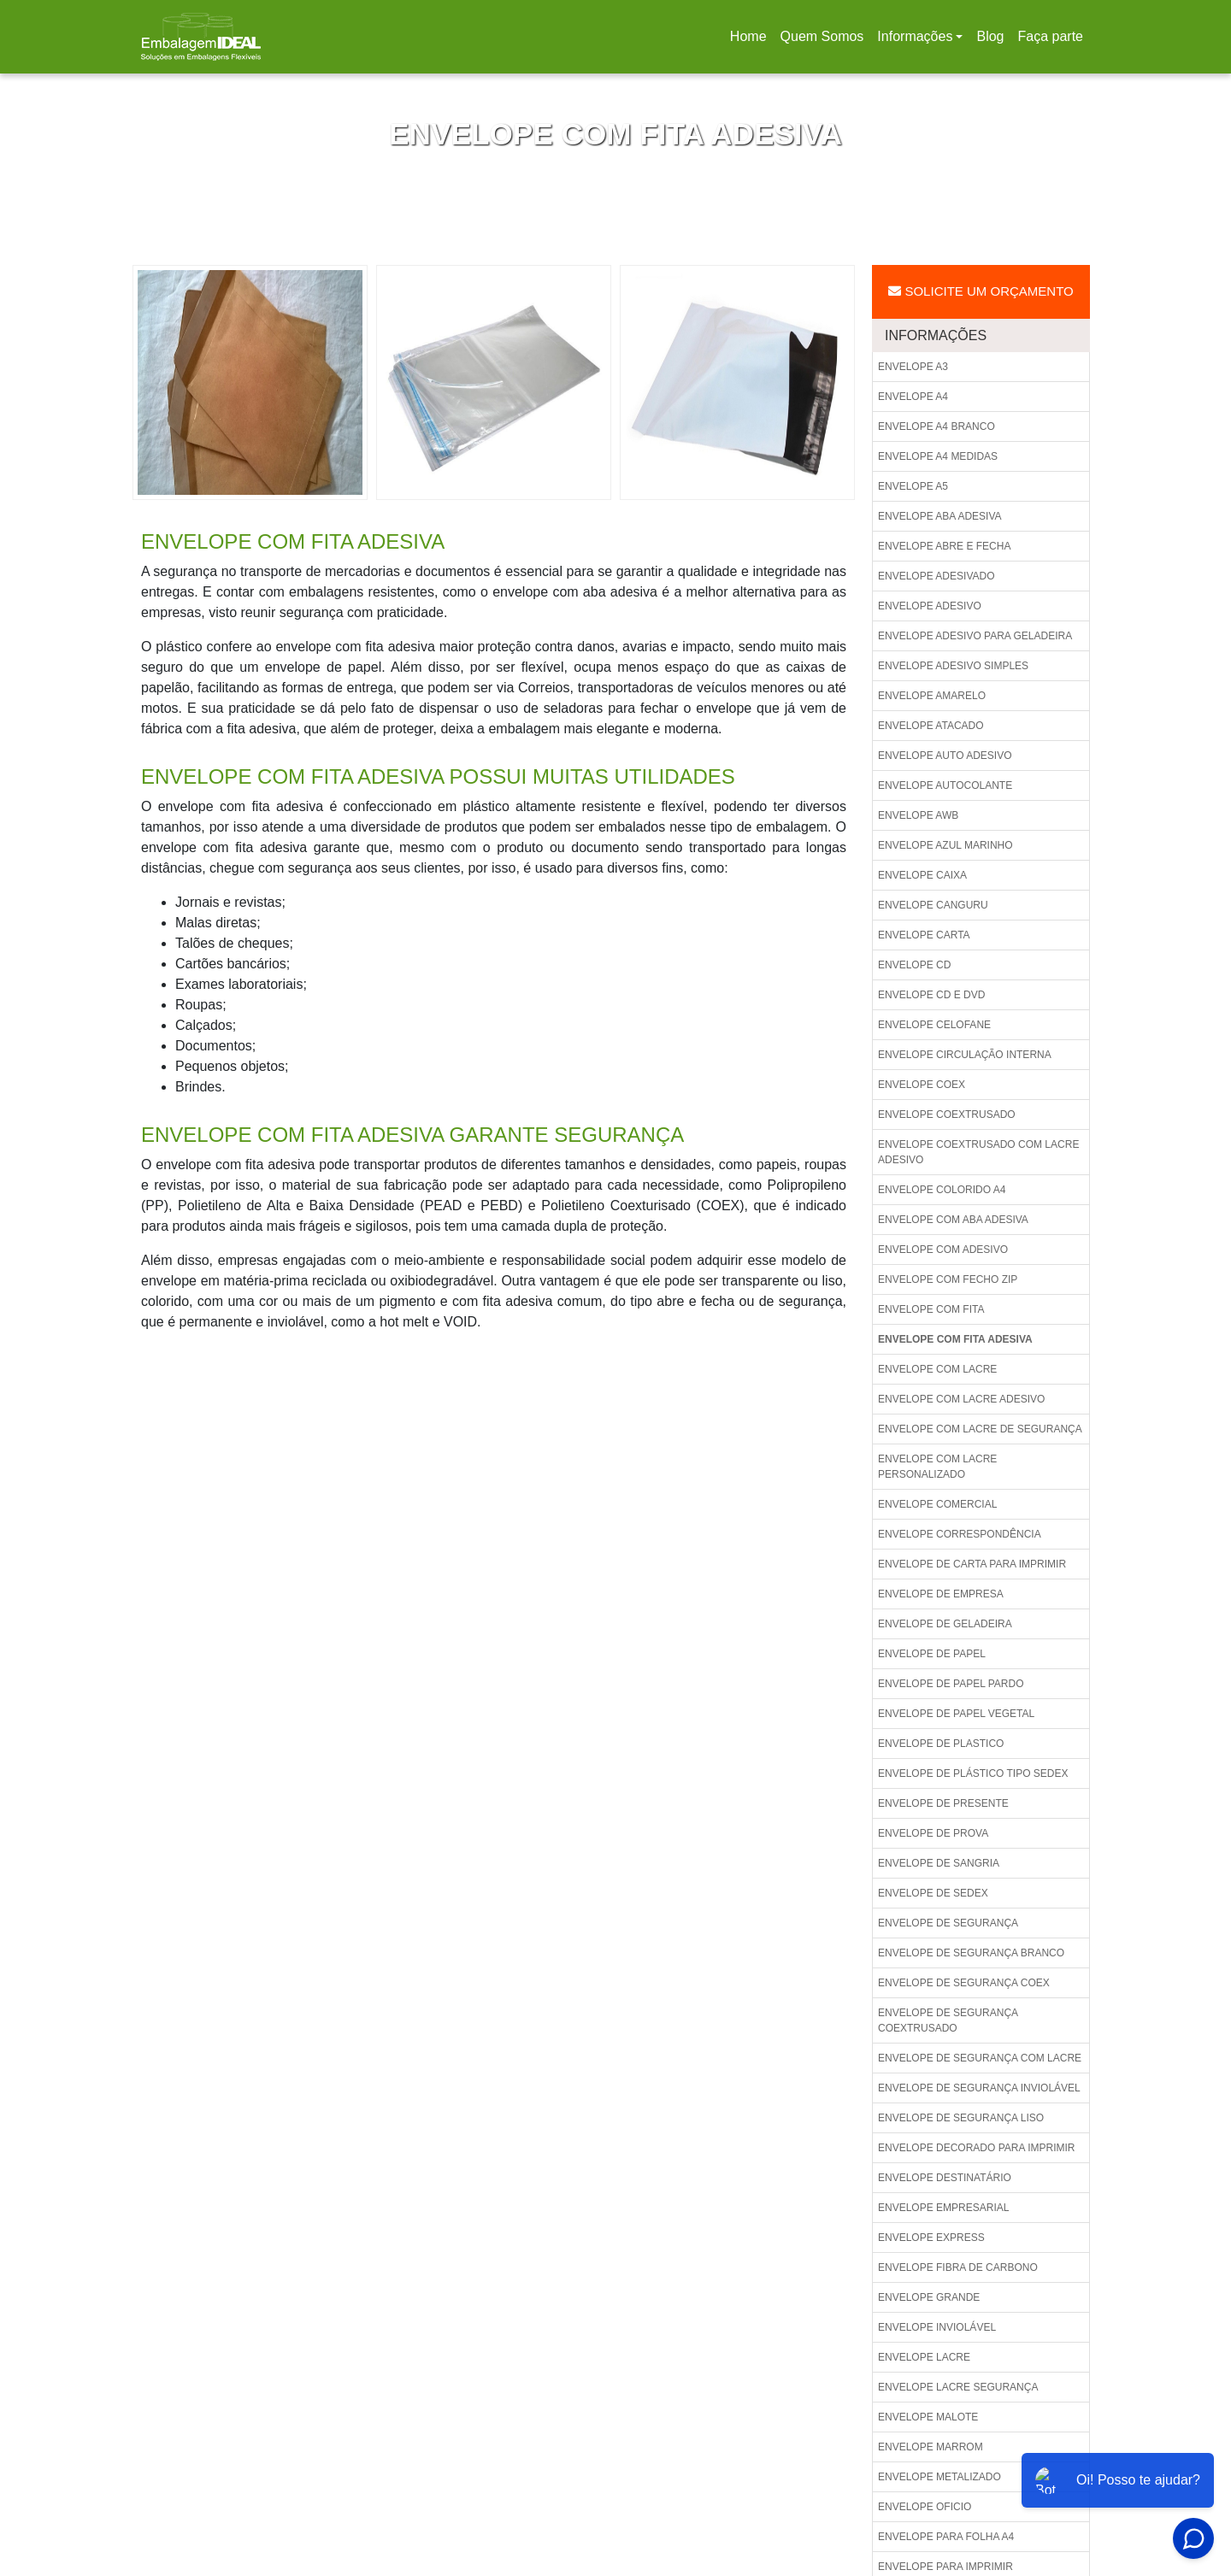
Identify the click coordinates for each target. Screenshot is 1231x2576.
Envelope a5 (913, 486)
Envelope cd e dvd (931, 995)
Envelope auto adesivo (945, 756)
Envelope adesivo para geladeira (975, 636)
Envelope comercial (937, 1504)
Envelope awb (918, 815)
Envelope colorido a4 (941, 1190)
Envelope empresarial (943, 2208)
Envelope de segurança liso (961, 2118)
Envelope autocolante (945, 785)
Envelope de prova (933, 1833)
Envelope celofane (934, 1025)
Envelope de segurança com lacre (979, 2058)
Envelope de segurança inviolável (979, 2088)
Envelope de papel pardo (951, 1684)
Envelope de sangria (938, 1863)
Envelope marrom (930, 2447)
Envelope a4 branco (936, 426)
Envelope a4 (913, 397)
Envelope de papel (932, 1654)
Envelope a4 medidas (938, 456)
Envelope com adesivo (943, 1250)
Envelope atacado (931, 726)
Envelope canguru (933, 905)
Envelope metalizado (939, 2477)
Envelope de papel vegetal (956, 1714)
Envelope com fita (931, 1309)
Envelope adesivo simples (953, 666)
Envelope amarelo (932, 696)
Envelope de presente (943, 1803)
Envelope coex (921, 1085)
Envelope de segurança (948, 1923)
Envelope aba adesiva (940, 516)
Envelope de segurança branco (971, 1953)
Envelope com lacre (937, 1369)
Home (751, 41)
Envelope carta (924, 935)
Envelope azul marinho (945, 845)
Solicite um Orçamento (980, 291)
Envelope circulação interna (964, 1055)
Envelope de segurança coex (964, 1983)
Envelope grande (929, 2297)
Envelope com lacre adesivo (961, 1399)
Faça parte (1050, 36)
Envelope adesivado (936, 576)
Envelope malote (928, 2417)
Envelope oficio (924, 2507)
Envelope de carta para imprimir (972, 1564)
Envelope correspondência (959, 1534)
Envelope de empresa (941, 1594)
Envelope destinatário (944, 2178)
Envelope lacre (924, 2357)
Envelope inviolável (937, 2327)
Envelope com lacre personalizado (937, 1466)
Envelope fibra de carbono (958, 2267)
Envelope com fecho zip (947, 1279)
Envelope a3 (913, 367)
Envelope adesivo (929, 606)
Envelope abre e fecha (944, 546)
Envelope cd (914, 965)
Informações (914, 36)
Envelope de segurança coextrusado (948, 2020)
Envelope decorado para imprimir (976, 2148)
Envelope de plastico (941, 1744)
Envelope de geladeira (945, 1624)
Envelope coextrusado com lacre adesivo (978, 1152)
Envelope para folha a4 (946, 2537)
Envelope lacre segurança (958, 2387)
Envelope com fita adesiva (955, 1339)
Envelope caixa (922, 875)
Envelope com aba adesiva (953, 1220)
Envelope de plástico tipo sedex (973, 1773)
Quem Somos (822, 36)
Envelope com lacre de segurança (980, 1429)
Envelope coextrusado (947, 1114)
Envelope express (931, 2238)
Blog (990, 36)
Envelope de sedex (933, 1893)
